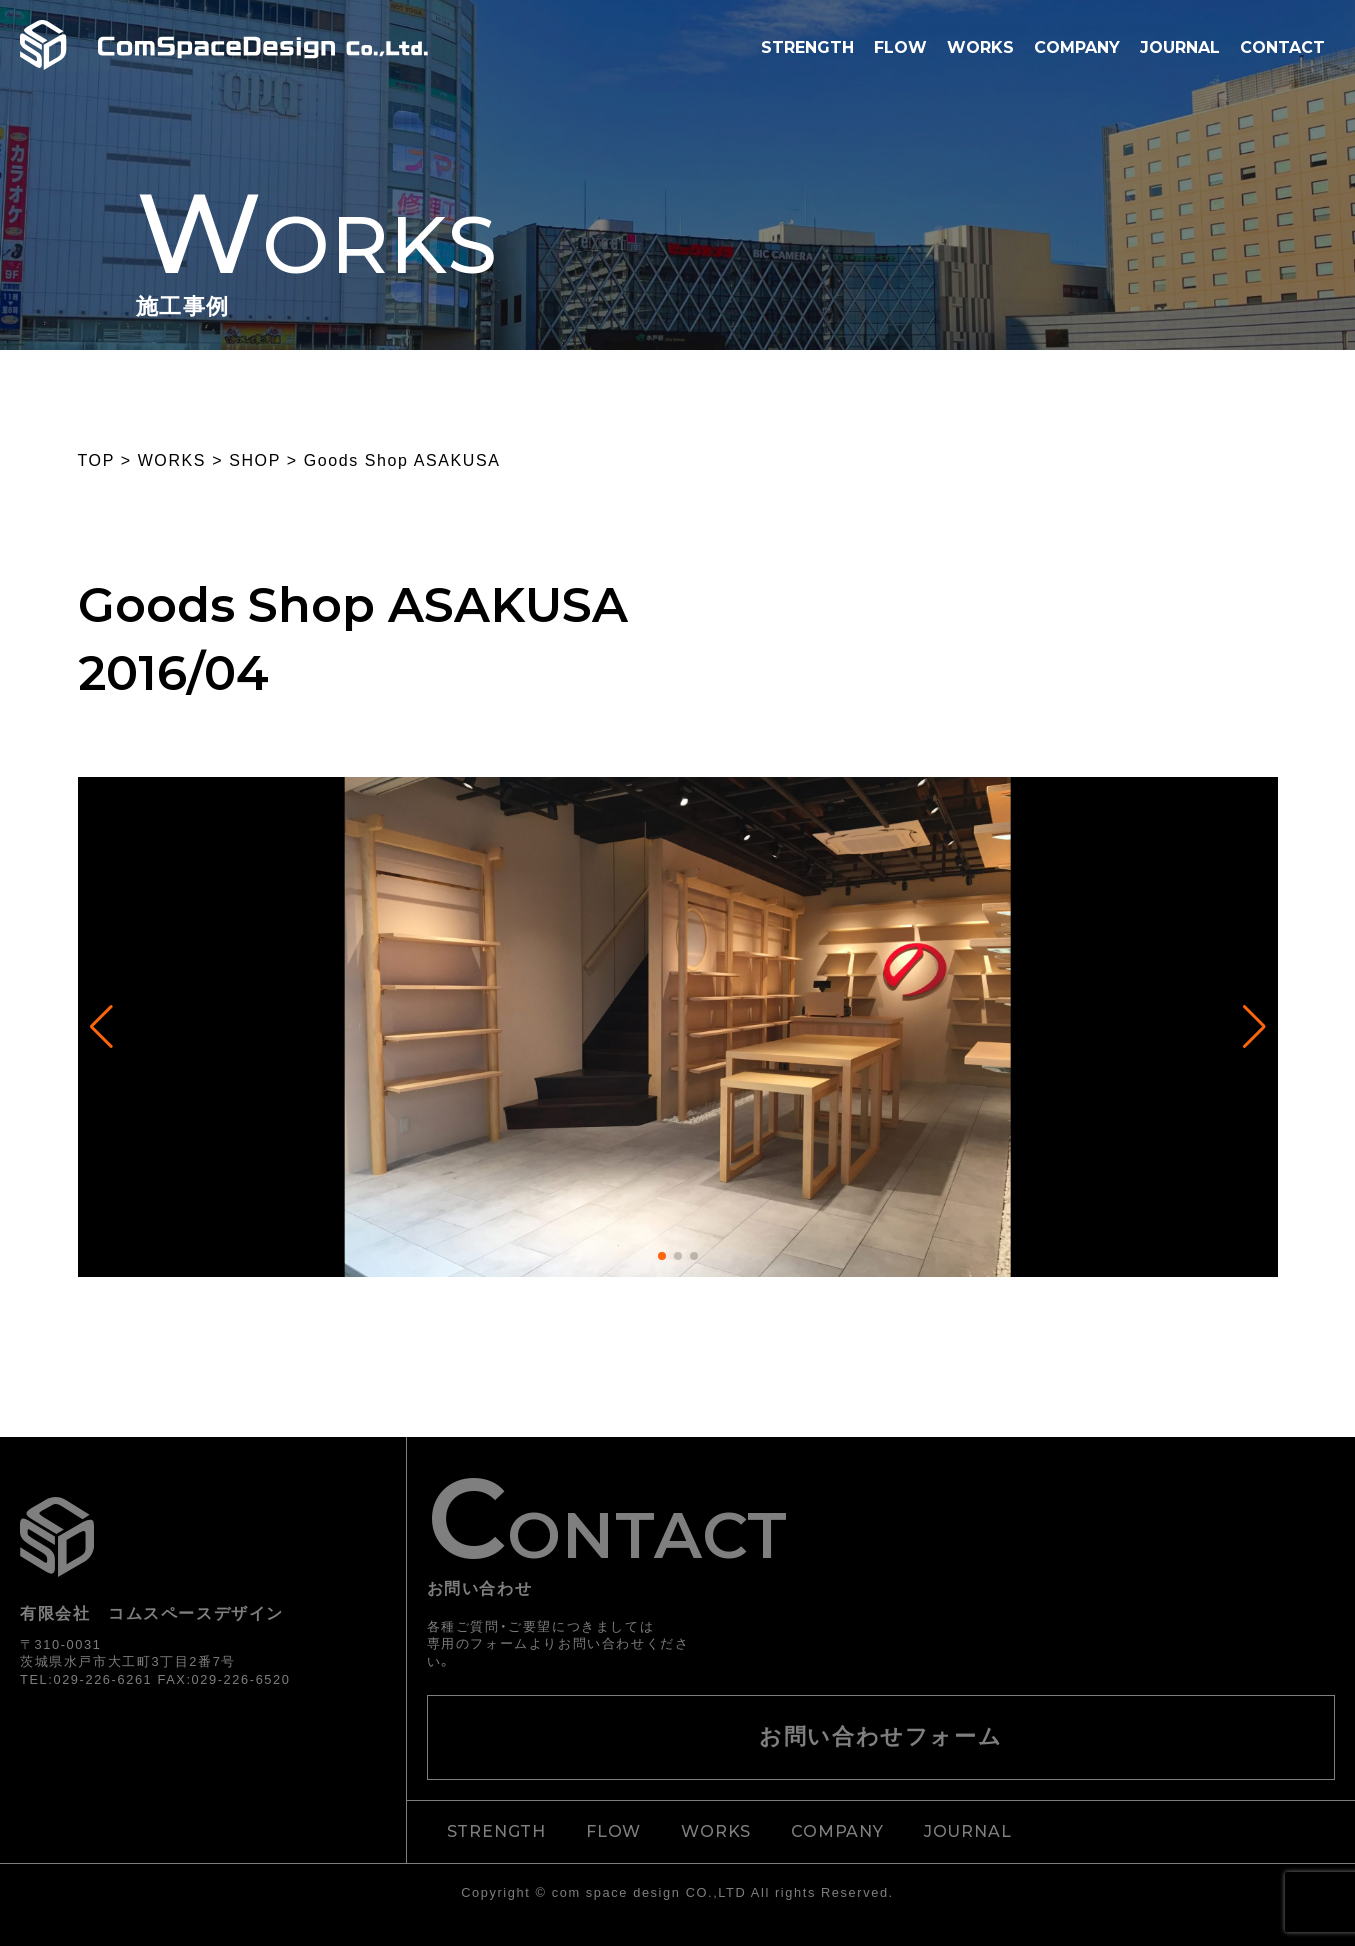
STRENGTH (807, 47)
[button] (662, 1256)
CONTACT (1282, 47)
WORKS (980, 47)
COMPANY (1077, 47)
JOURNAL (1180, 47)
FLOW (900, 47)
